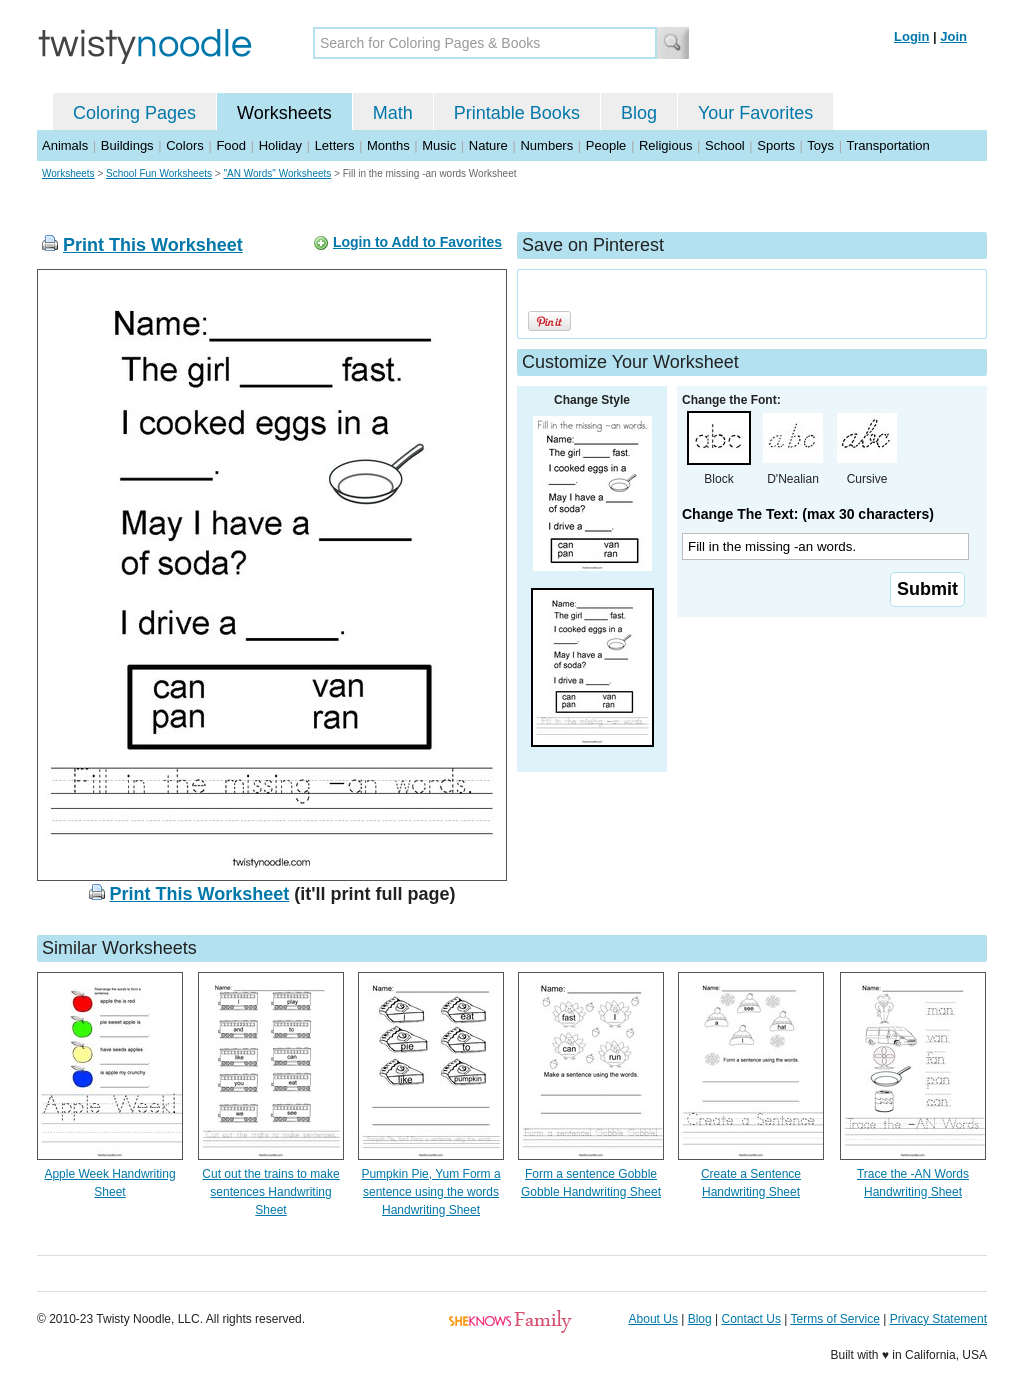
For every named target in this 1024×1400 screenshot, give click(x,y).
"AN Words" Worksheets (277, 173)
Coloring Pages (134, 113)
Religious (665, 145)
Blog (639, 113)
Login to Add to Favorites (417, 242)
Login (911, 36)
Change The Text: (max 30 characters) (808, 514)
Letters (335, 145)
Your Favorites (755, 113)
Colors (185, 145)
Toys (820, 145)
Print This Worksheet (153, 245)
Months (388, 145)
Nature (488, 145)
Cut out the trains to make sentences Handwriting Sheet (270, 1192)
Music (439, 145)
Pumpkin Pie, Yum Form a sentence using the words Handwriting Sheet (430, 1192)
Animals (65, 145)
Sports (776, 145)
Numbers (546, 145)
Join (953, 36)
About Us (653, 1319)
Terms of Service (834, 1319)
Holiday (280, 145)
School (725, 145)
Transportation (887, 145)
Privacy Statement (938, 1319)
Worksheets (284, 113)
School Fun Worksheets (159, 173)
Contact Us (751, 1319)
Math (393, 113)
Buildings (127, 145)
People (606, 145)
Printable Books (517, 113)
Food (231, 145)
